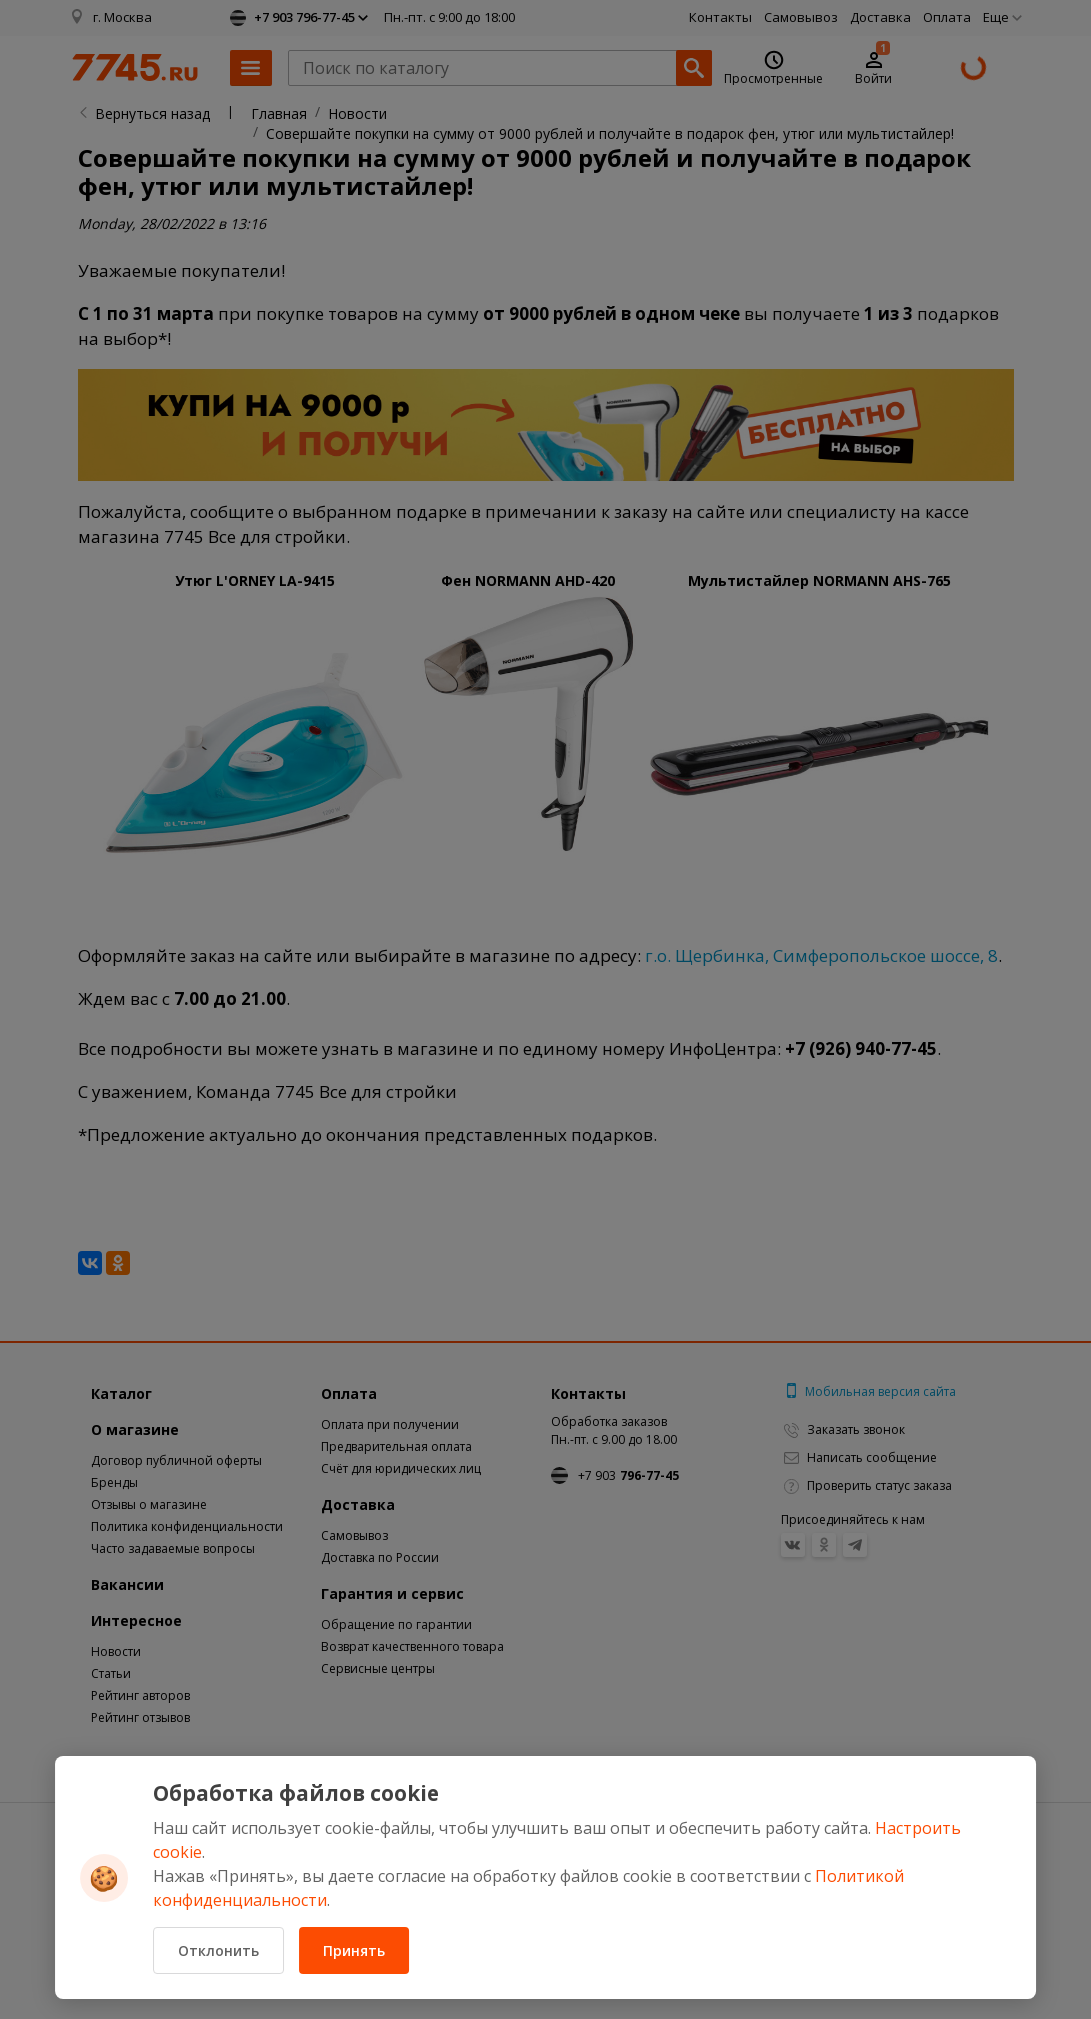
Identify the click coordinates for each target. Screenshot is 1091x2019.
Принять (354, 1950)
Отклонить (218, 1950)
